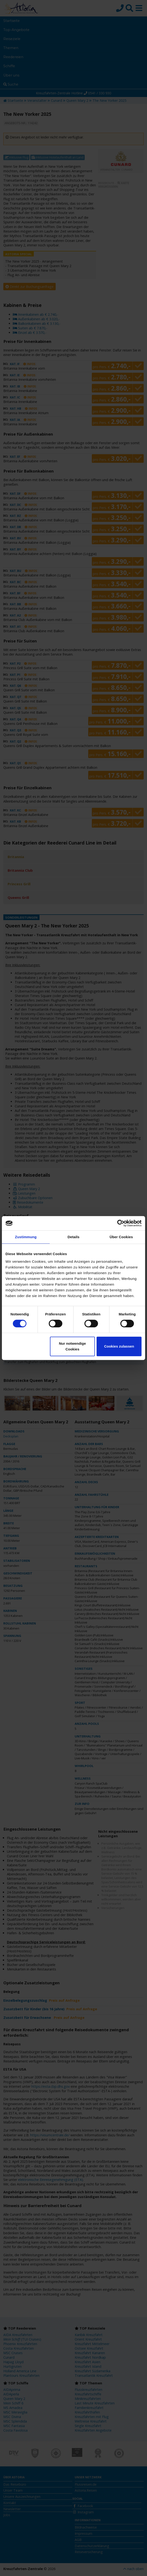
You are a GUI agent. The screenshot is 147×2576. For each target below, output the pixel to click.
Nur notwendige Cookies (72, 1346)
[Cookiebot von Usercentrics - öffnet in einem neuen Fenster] (121, 1223)
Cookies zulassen (119, 1346)
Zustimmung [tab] (26, 1237)
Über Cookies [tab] (121, 1237)
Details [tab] (73, 1237)
